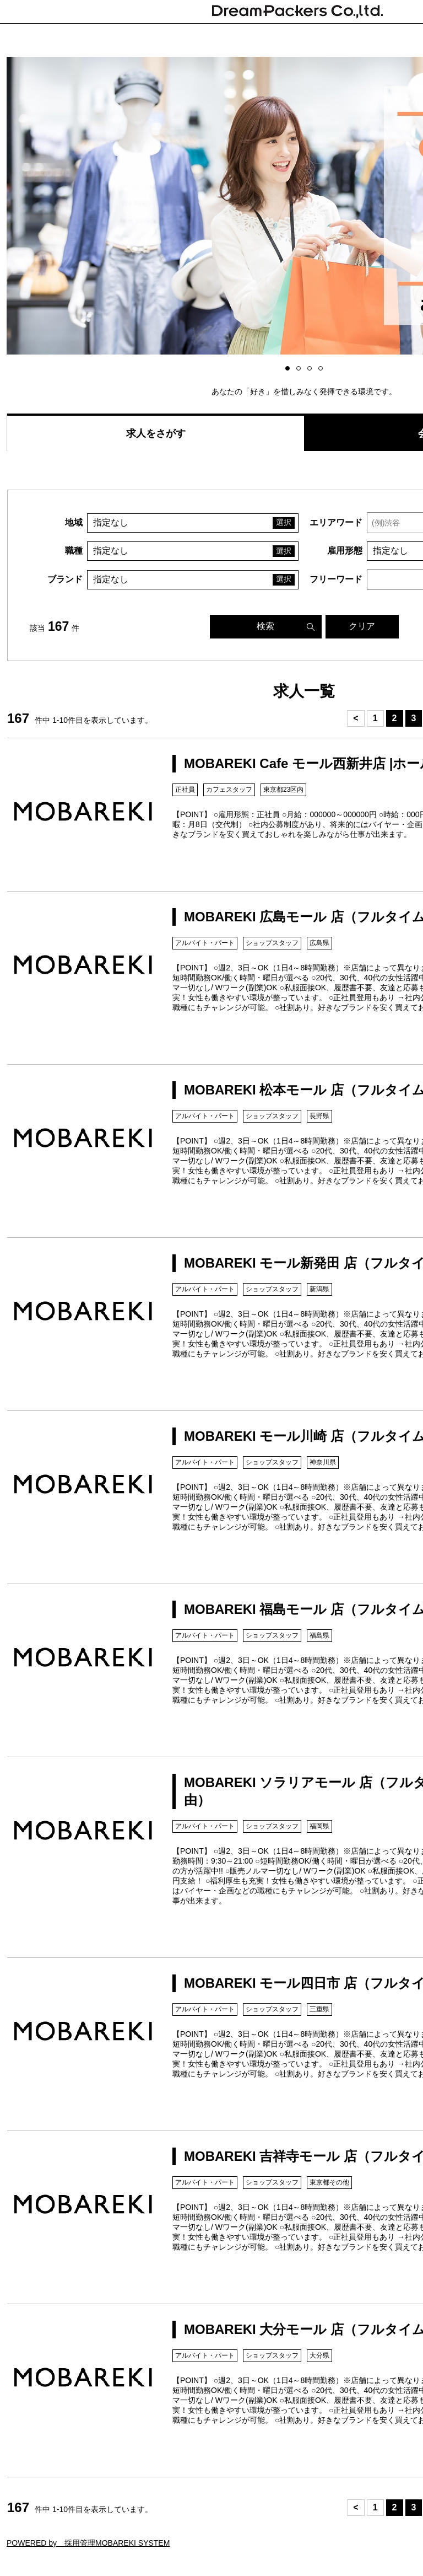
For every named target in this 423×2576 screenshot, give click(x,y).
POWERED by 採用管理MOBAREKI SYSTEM (88, 2543)
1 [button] (289, 369)
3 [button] (311, 369)
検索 (265, 626)
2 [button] (300, 369)
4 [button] (322, 369)
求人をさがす (156, 433)
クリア (362, 626)
